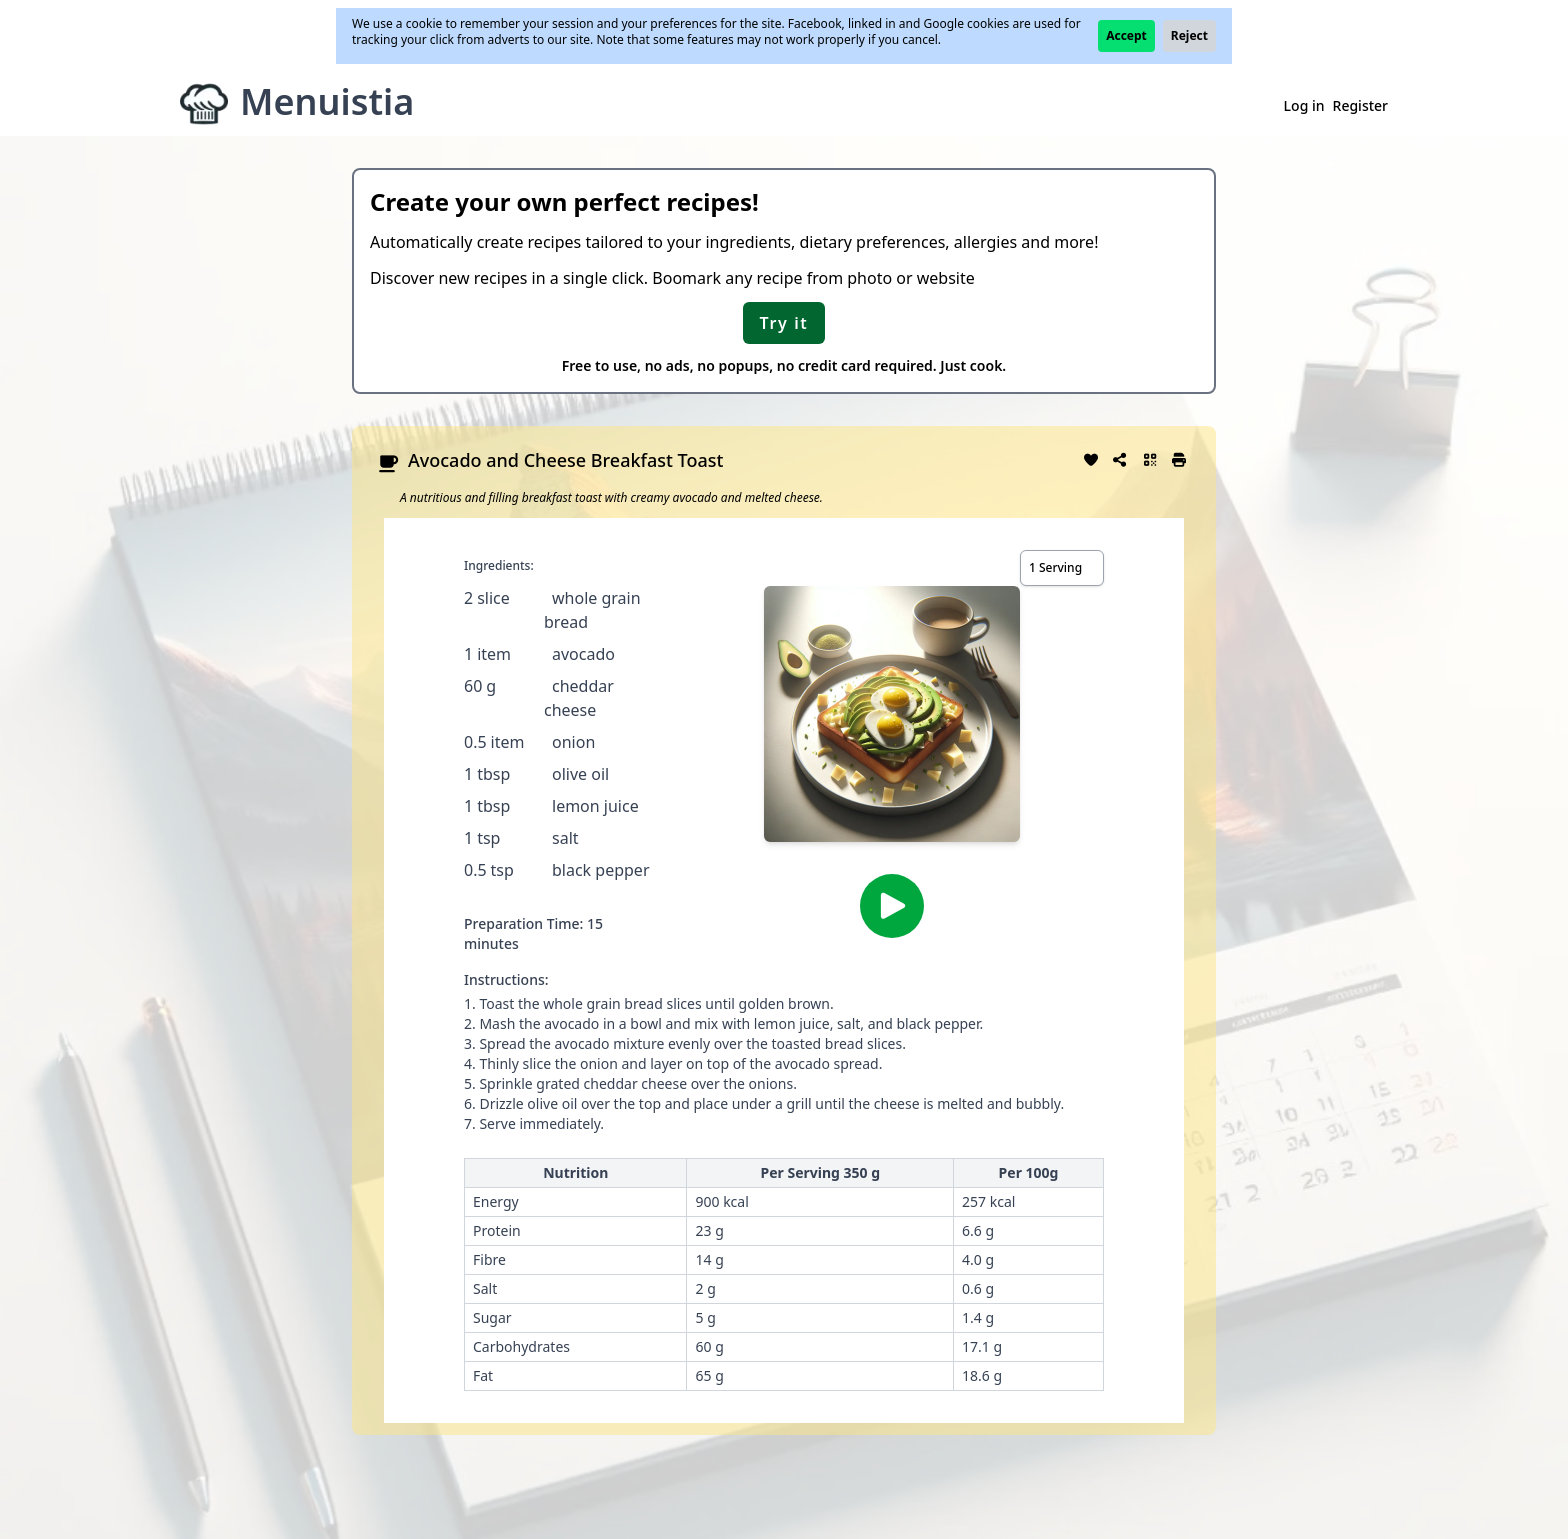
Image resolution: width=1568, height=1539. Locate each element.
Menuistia (327, 101)
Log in (1304, 105)
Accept (1126, 35)
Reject (1189, 35)
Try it (784, 323)
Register (1360, 105)
